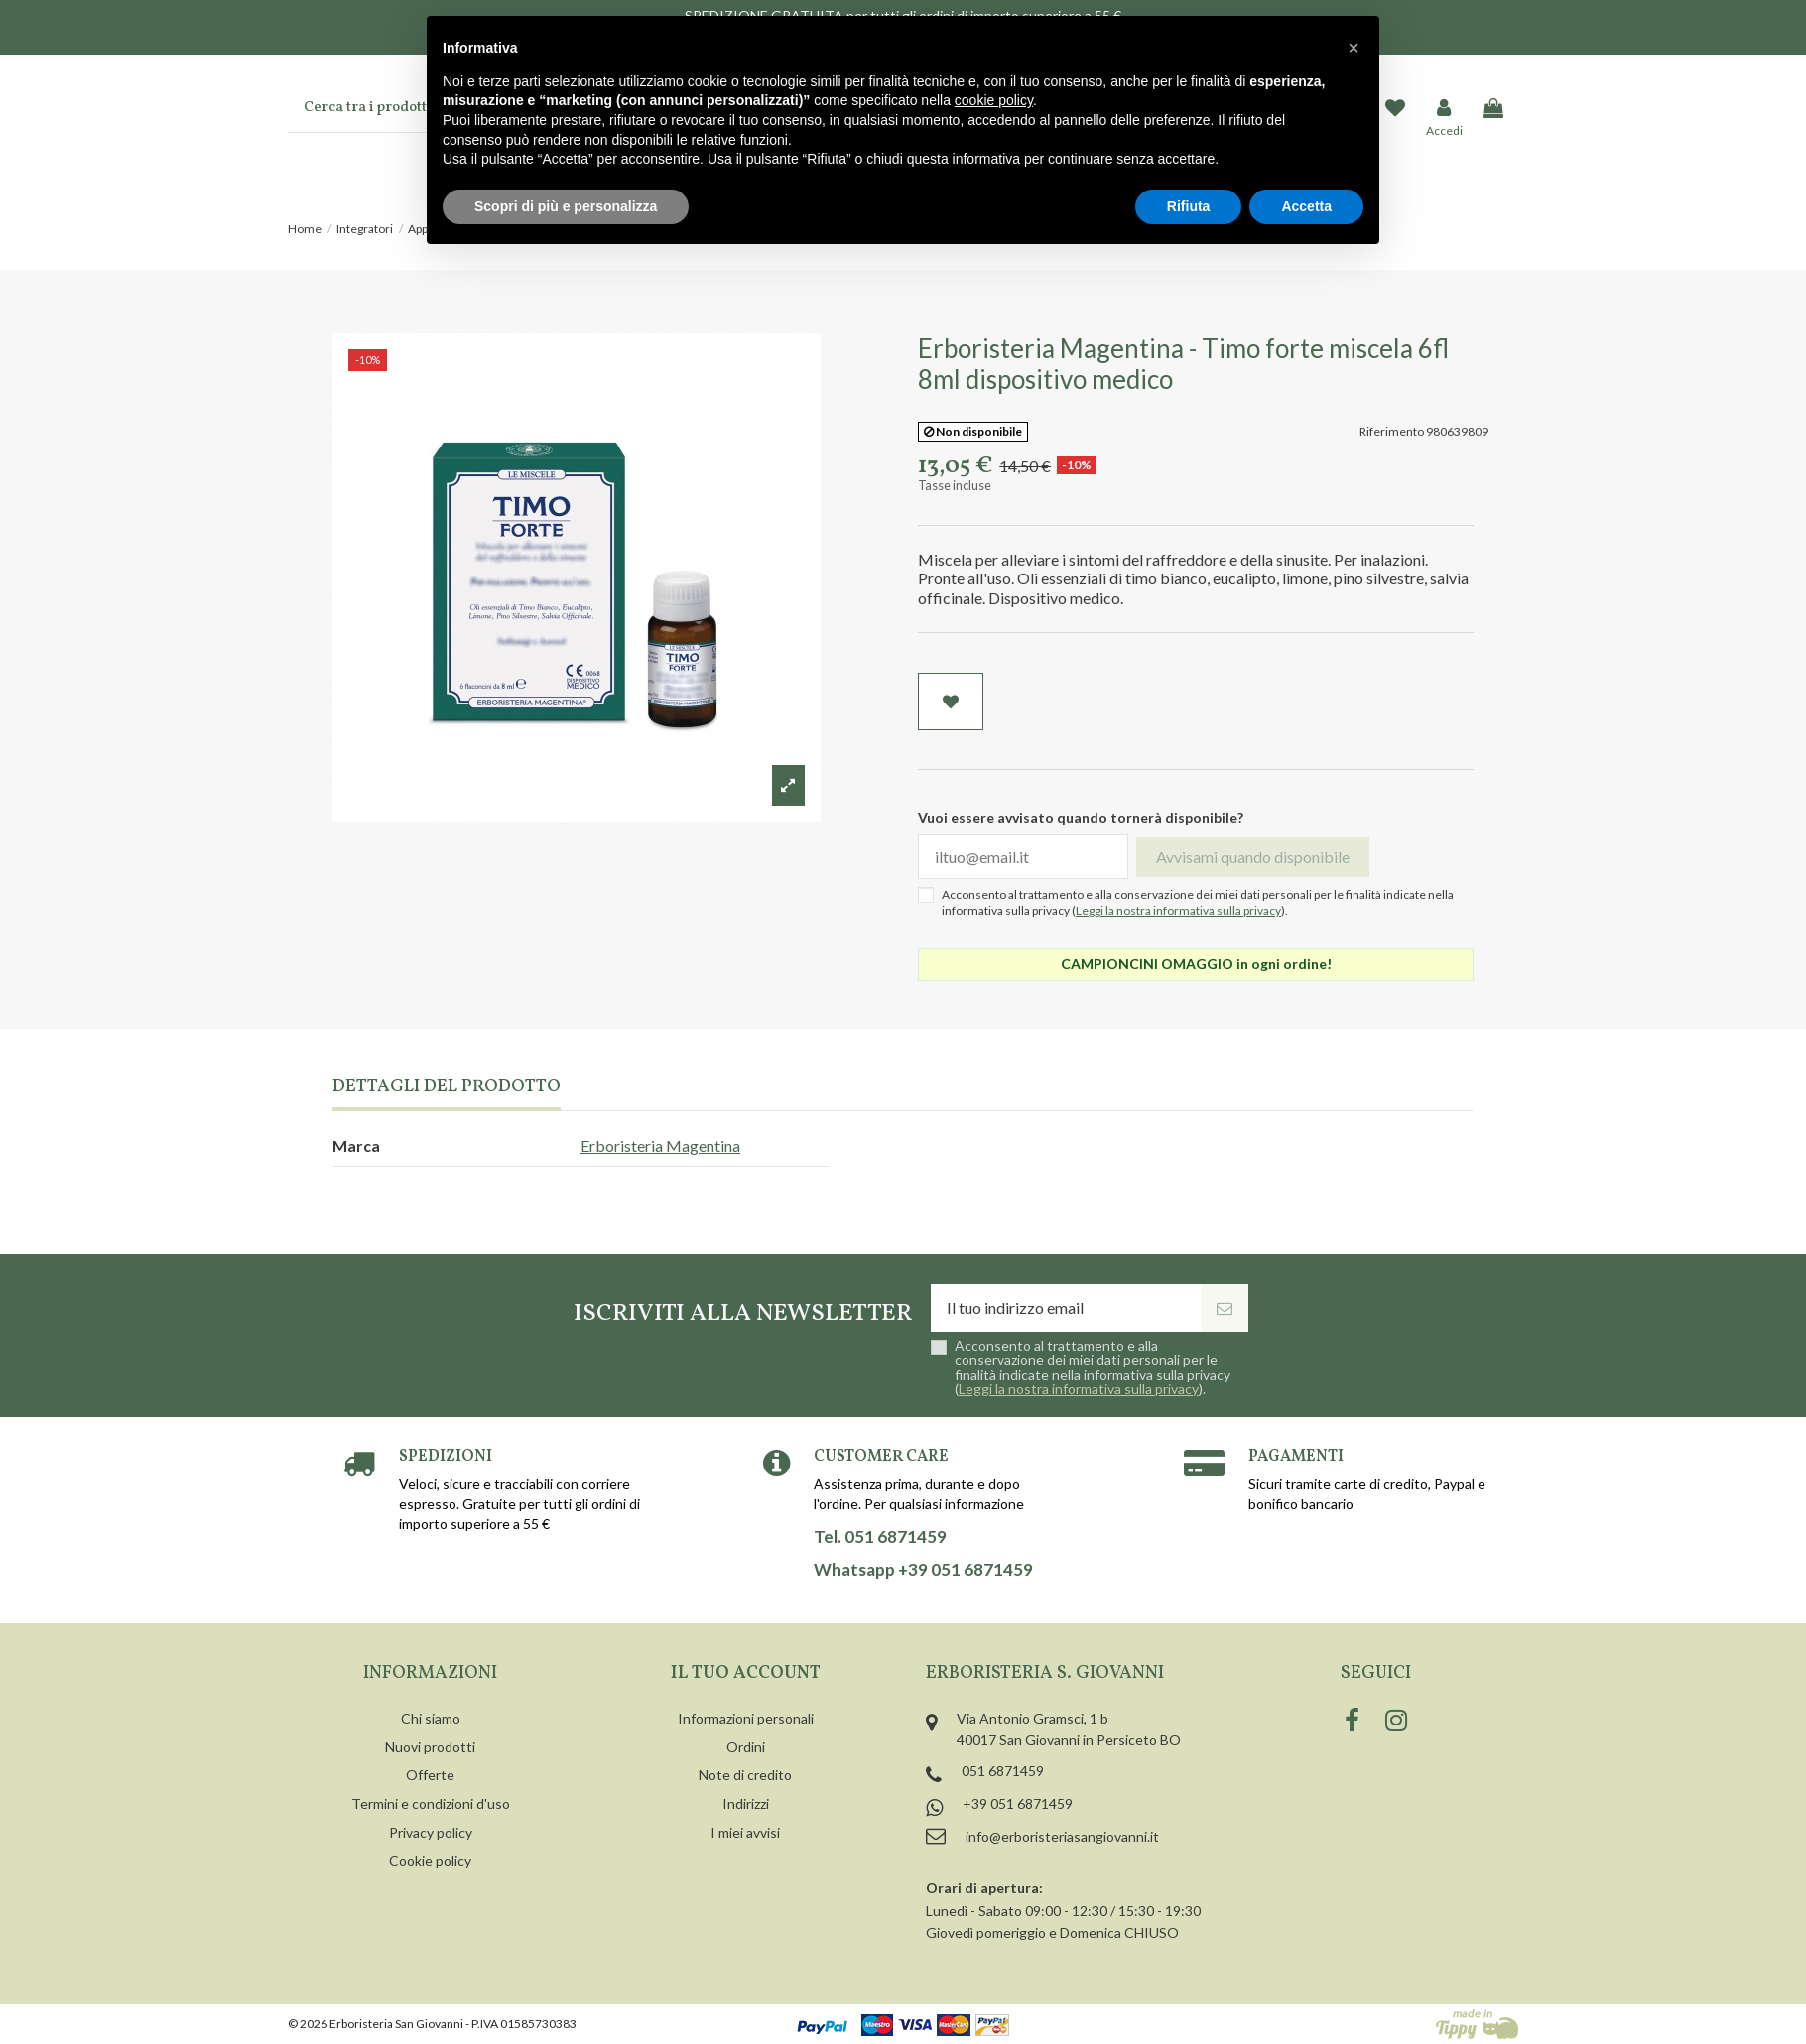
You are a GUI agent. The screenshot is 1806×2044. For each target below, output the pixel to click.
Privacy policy (430, 1832)
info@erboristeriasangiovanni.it (1062, 1836)
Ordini (745, 1746)
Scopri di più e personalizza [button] (565, 206)
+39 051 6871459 (1018, 1803)
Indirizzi (745, 1803)
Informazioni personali (746, 1718)
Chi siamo (430, 1718)
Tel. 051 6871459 (880, 1537)
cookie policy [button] (994, 100)
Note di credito (745, 1774)
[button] (1353, 48)
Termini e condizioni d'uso (430, 1803)
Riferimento (1391, 431)
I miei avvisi (745, 1832)
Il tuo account (746, 1673)
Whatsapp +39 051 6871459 (923, 1570)
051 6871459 (1003, 1770)
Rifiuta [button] (1189, 206)
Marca (356, 1145)
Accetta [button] (1306, 206)
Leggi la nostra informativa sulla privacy (1178, 910)
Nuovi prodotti (430, 1746)
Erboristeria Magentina (660, 1145)
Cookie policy (430, 1860)
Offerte (430, 1774)
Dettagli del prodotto (446, 1088)
